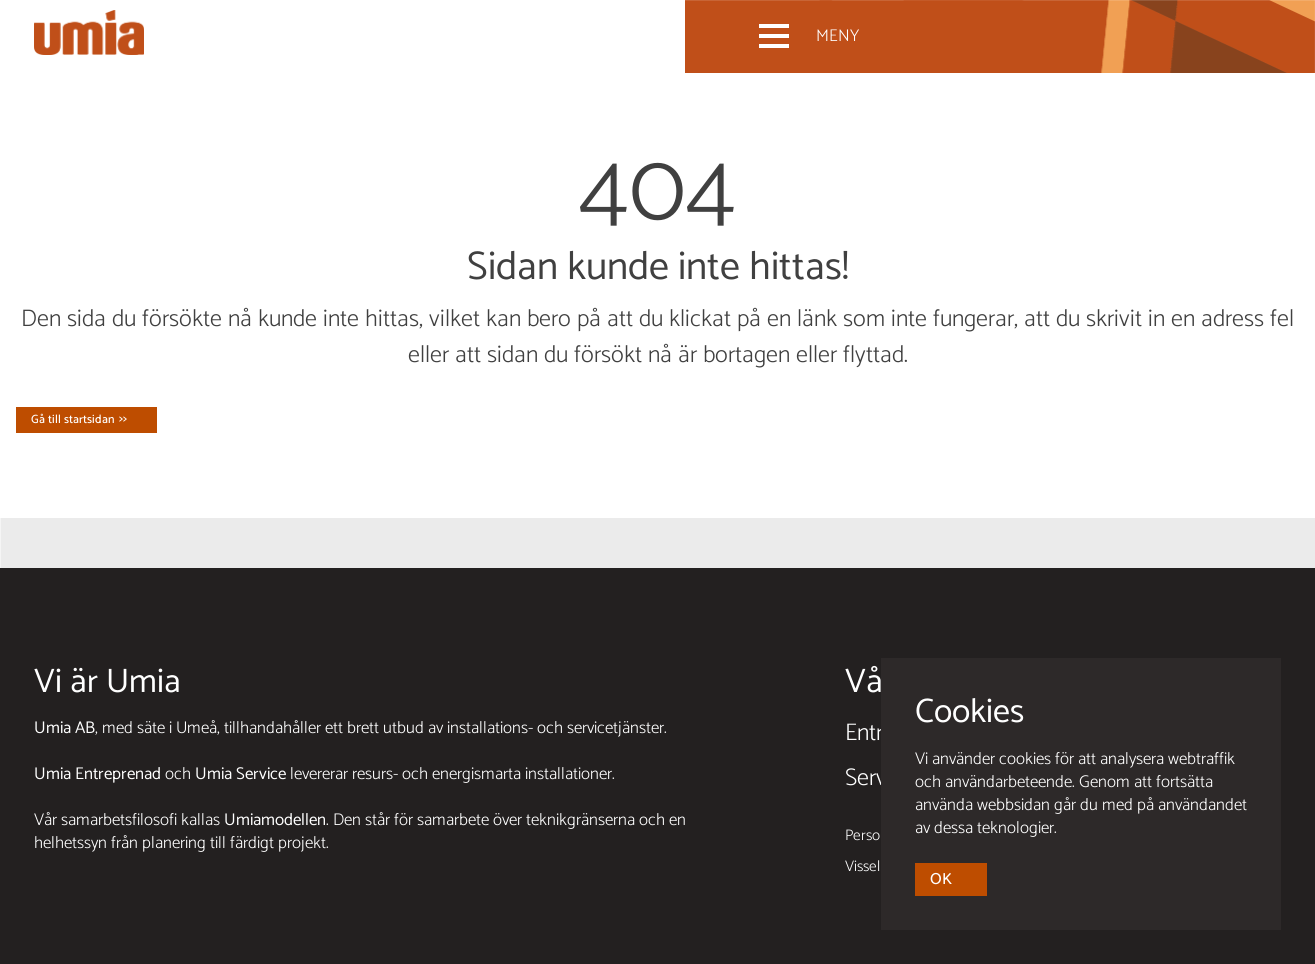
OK (941, 879)
